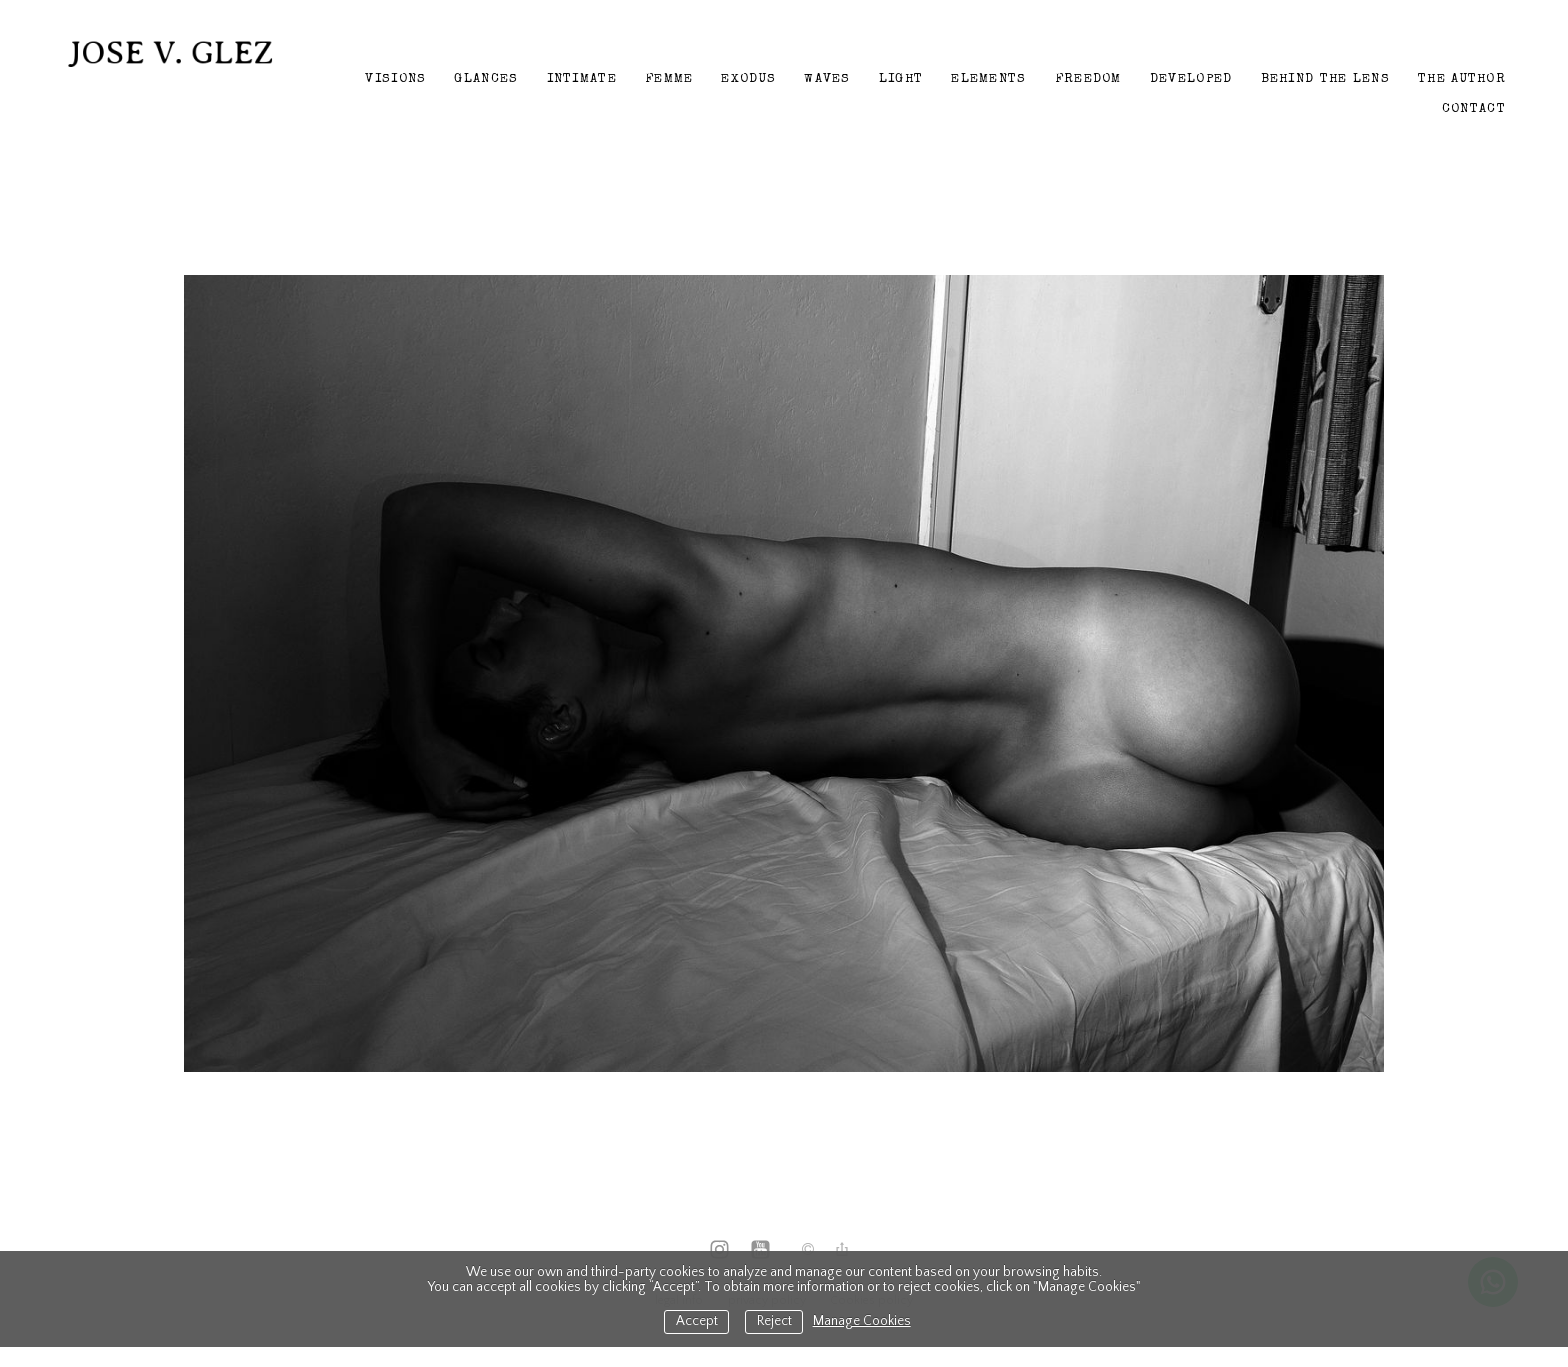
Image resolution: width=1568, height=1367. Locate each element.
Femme (669, 79)
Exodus (748, 79)
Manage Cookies (862, 1321)
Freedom (1088, 79)
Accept (697, 1321)
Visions (395, 79)
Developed (1191, 79)
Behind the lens (1326, 79)
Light (901, 79)
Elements (988, 79)
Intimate (582, 79)
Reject (774, 1321)
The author (1462, 79)
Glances (486, 79)
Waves (827, 79)
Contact (1474, 109)
